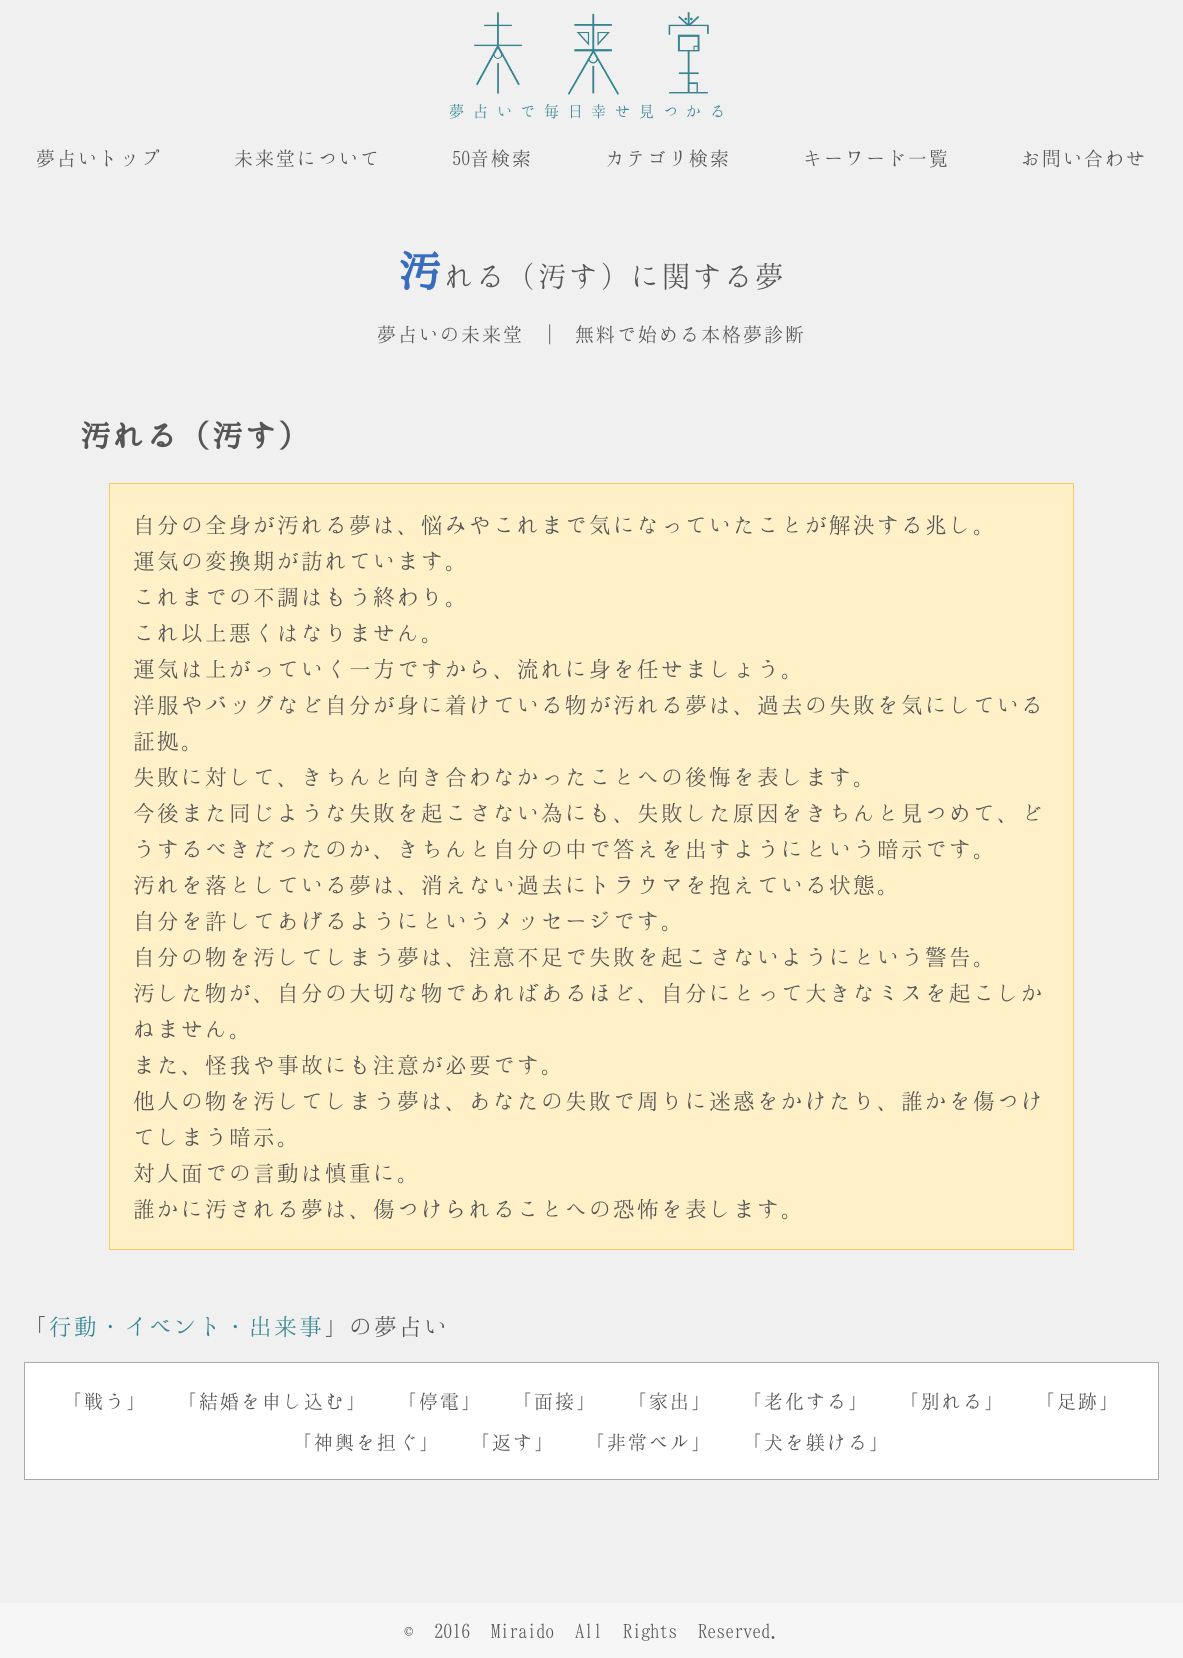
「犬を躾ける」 (816, 1441)
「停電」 (440, 1400)
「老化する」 (806, 1400)
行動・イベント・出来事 (186, 1325)
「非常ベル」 (649, 1441)
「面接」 (555, 1400)
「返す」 (513, 1441)
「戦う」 (105, 1400)
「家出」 (670, 1400)
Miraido (522, 1630)
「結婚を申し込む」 (272, 1400)
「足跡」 (1078, 1400)
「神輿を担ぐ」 (366, 1441)
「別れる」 (952, 1400)
